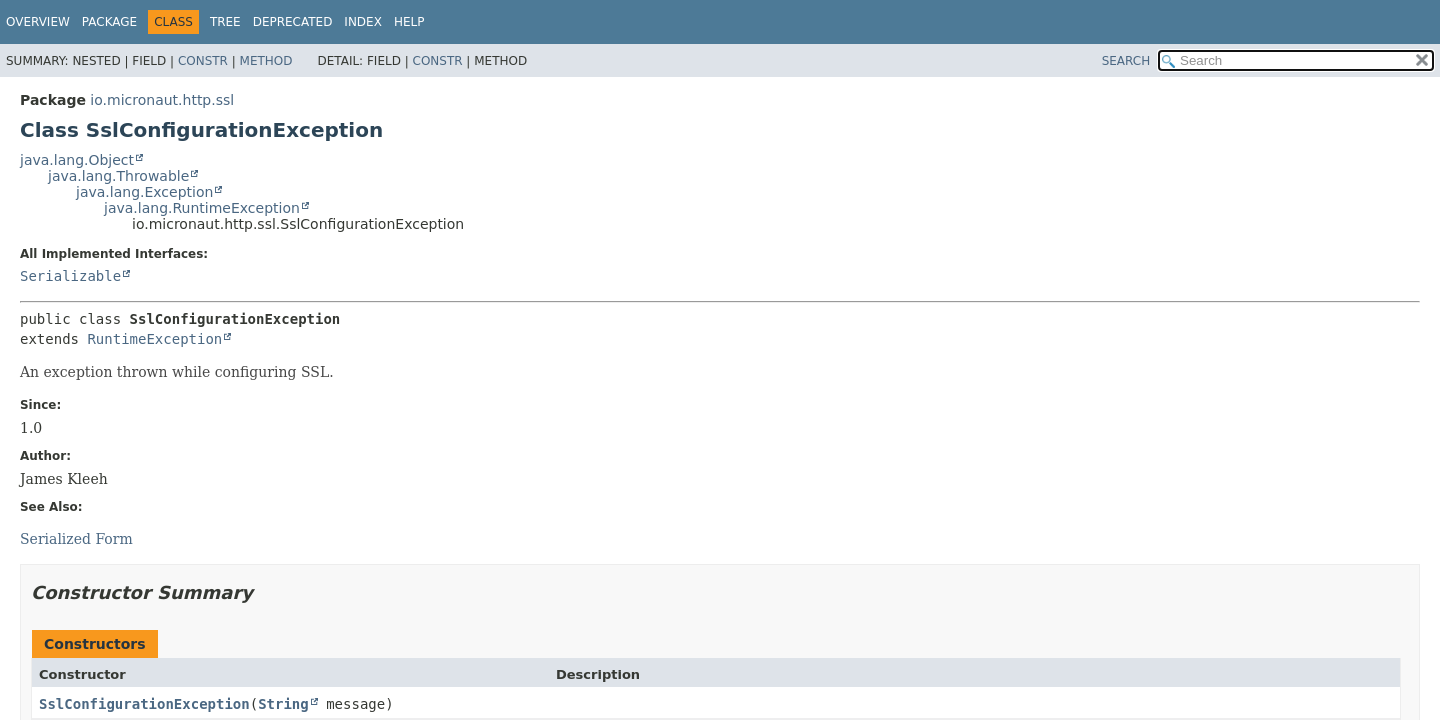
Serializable (70, 276)
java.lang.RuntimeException (202, 208)
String (283, 704)
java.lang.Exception (144, 192)
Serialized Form (76, 539)
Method (266, 61)
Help (409, 22)
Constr (203, 61)
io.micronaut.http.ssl (162, 100)
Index (363, 22)
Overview (38, 22)
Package (109, 22)
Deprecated (293, 22)
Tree (225, 22)
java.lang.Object (77, 160)
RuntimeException (154, 339)
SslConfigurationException (144, 704)
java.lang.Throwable (118, 176)
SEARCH (1126, 61)
